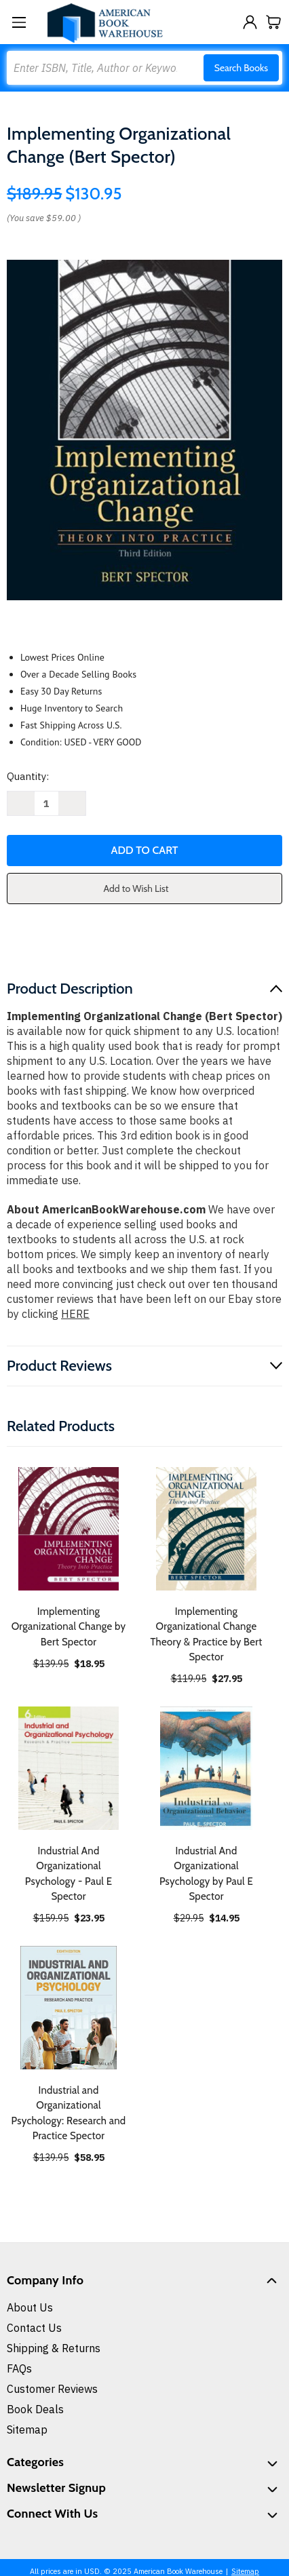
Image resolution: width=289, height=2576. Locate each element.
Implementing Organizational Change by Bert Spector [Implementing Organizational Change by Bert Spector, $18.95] (69, 1626)
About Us (30, 2307)
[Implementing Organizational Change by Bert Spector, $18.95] (68, 1529)
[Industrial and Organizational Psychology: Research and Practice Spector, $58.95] (68, 2007)
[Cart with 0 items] (273, 22)
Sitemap (27, 2429)
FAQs (19, 2368)
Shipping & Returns (53, 2348)
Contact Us (34, 2328)
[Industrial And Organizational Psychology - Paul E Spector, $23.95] (68, 1768)
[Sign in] (250, 22)
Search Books (241, 68)
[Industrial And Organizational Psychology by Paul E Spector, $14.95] (206, 1768)
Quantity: (28, 776)
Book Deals (35, 2409)
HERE (75, 1314)
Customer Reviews (52, 2389)
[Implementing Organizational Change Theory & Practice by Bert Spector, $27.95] (206, 1529)
